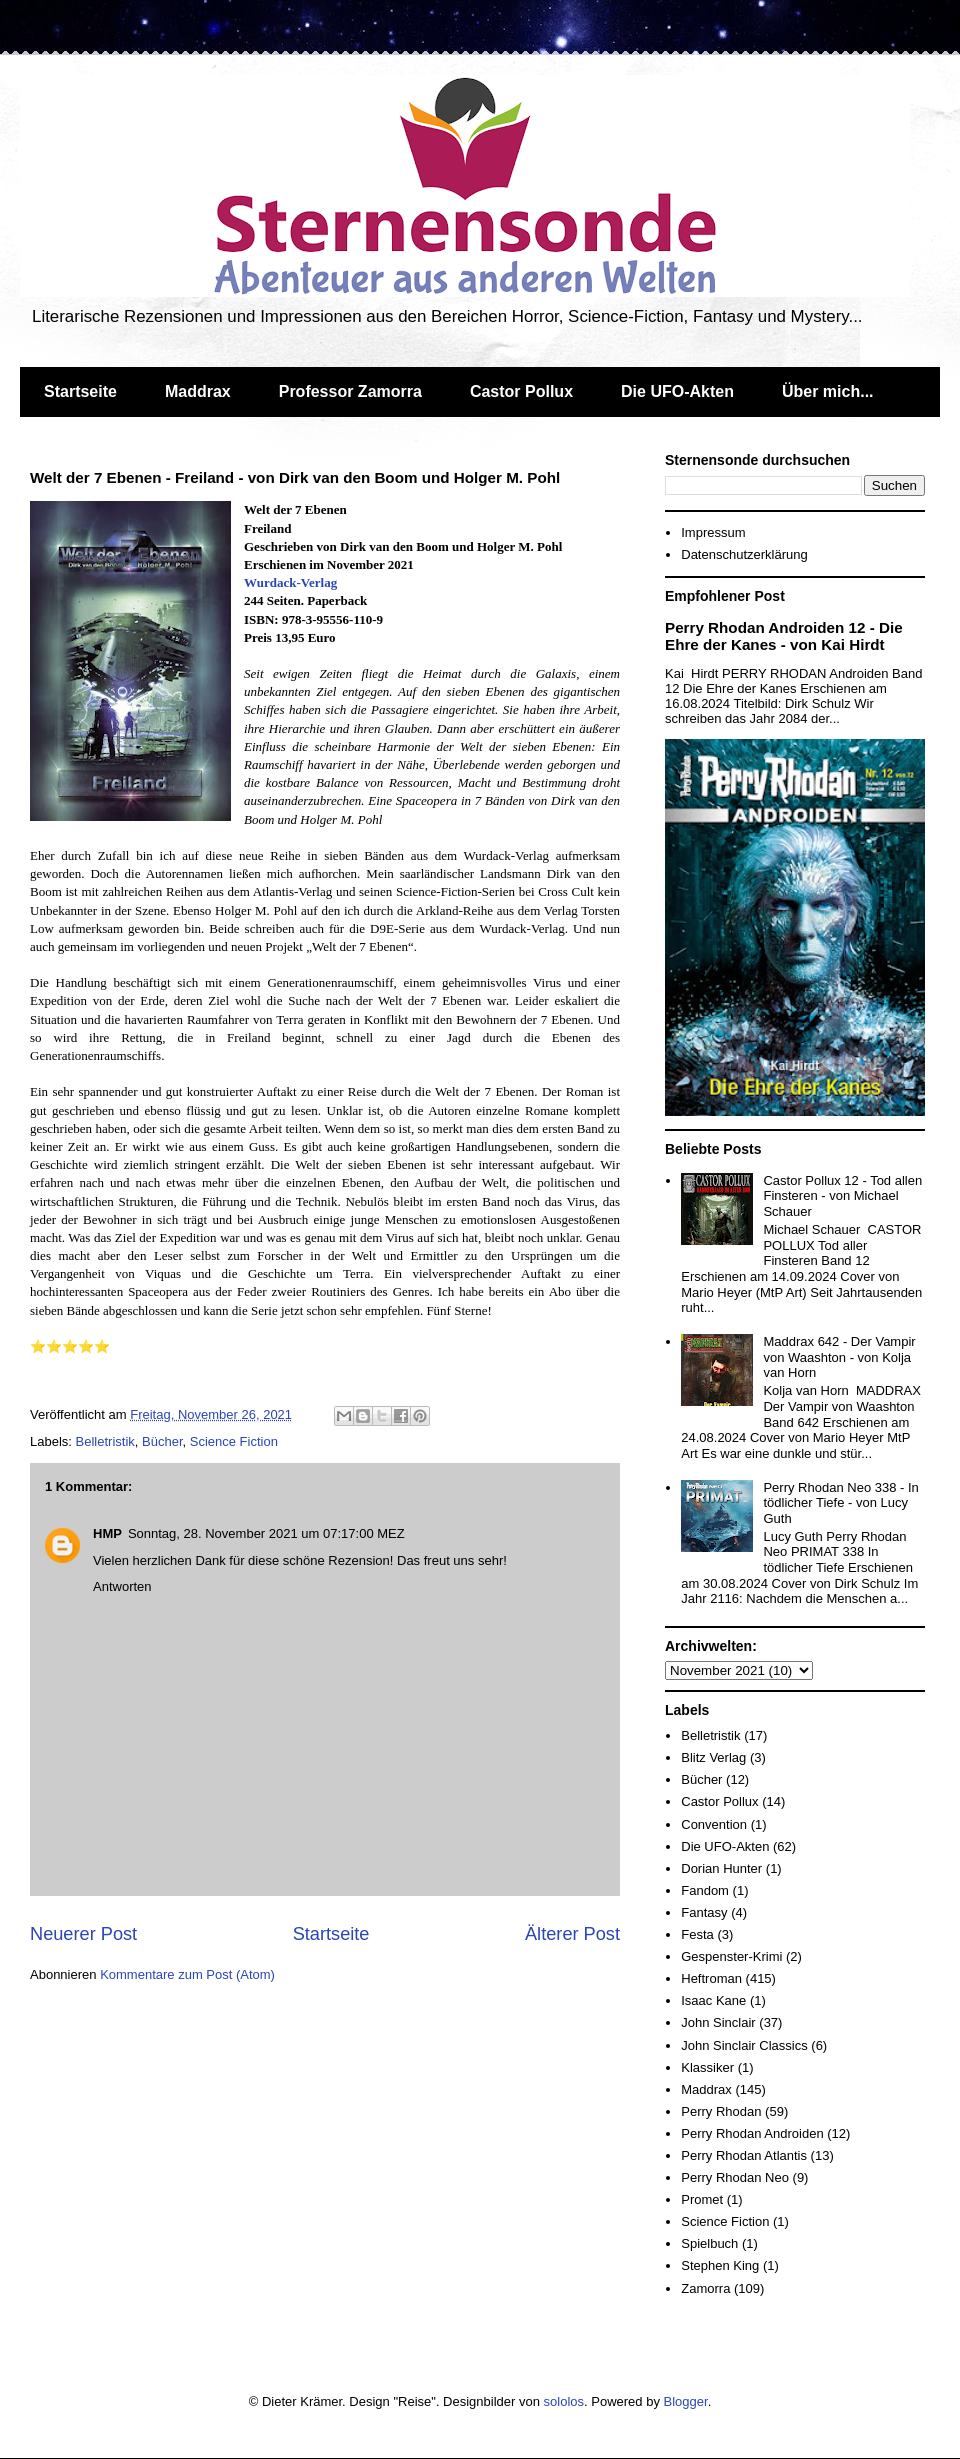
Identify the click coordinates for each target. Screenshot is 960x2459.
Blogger (686, 2401)
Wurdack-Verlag (290, 582)
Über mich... (828, 391)
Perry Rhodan (721, 2111)
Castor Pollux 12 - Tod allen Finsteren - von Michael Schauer (842, 1196)
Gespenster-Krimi (731, 1956)
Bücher (162, 1441)
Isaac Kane (713, 2000)
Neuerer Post (83, 1934)
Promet (702, 2199)
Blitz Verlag (713, 1757)
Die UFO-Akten (677, 391)
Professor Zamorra (350, 391)
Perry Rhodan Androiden (752, 2133)
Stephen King (720, 2265)
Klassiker (707, 2067)
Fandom (705, 1890)
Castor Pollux (521, 391)
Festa (697, 1934)
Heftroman (711, 1978)
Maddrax (198, 391)
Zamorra (705, 2288)
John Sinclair (718, 2022)
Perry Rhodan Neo (735, 2177)
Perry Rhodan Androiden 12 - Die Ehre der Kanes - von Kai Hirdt (784, 636)
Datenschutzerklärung (744, 554)
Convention (714, 1824)
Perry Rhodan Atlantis (744, 2155)
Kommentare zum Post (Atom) (187, 1974)
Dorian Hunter (721, 1868)
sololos (564, 2401)
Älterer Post (572, 1934)
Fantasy (704, 1912)
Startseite (80, 391)
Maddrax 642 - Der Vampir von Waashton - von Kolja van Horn (839, 1357)
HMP (107, 1533)
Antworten (122, 1586)
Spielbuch (709, 2243)
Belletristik (105, 1441)
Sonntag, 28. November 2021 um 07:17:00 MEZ (266, 1533)
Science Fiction (234, 1441)
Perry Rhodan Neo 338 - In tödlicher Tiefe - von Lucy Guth (840, 1503)
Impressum (713, 532)
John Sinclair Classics (744, 2045)
